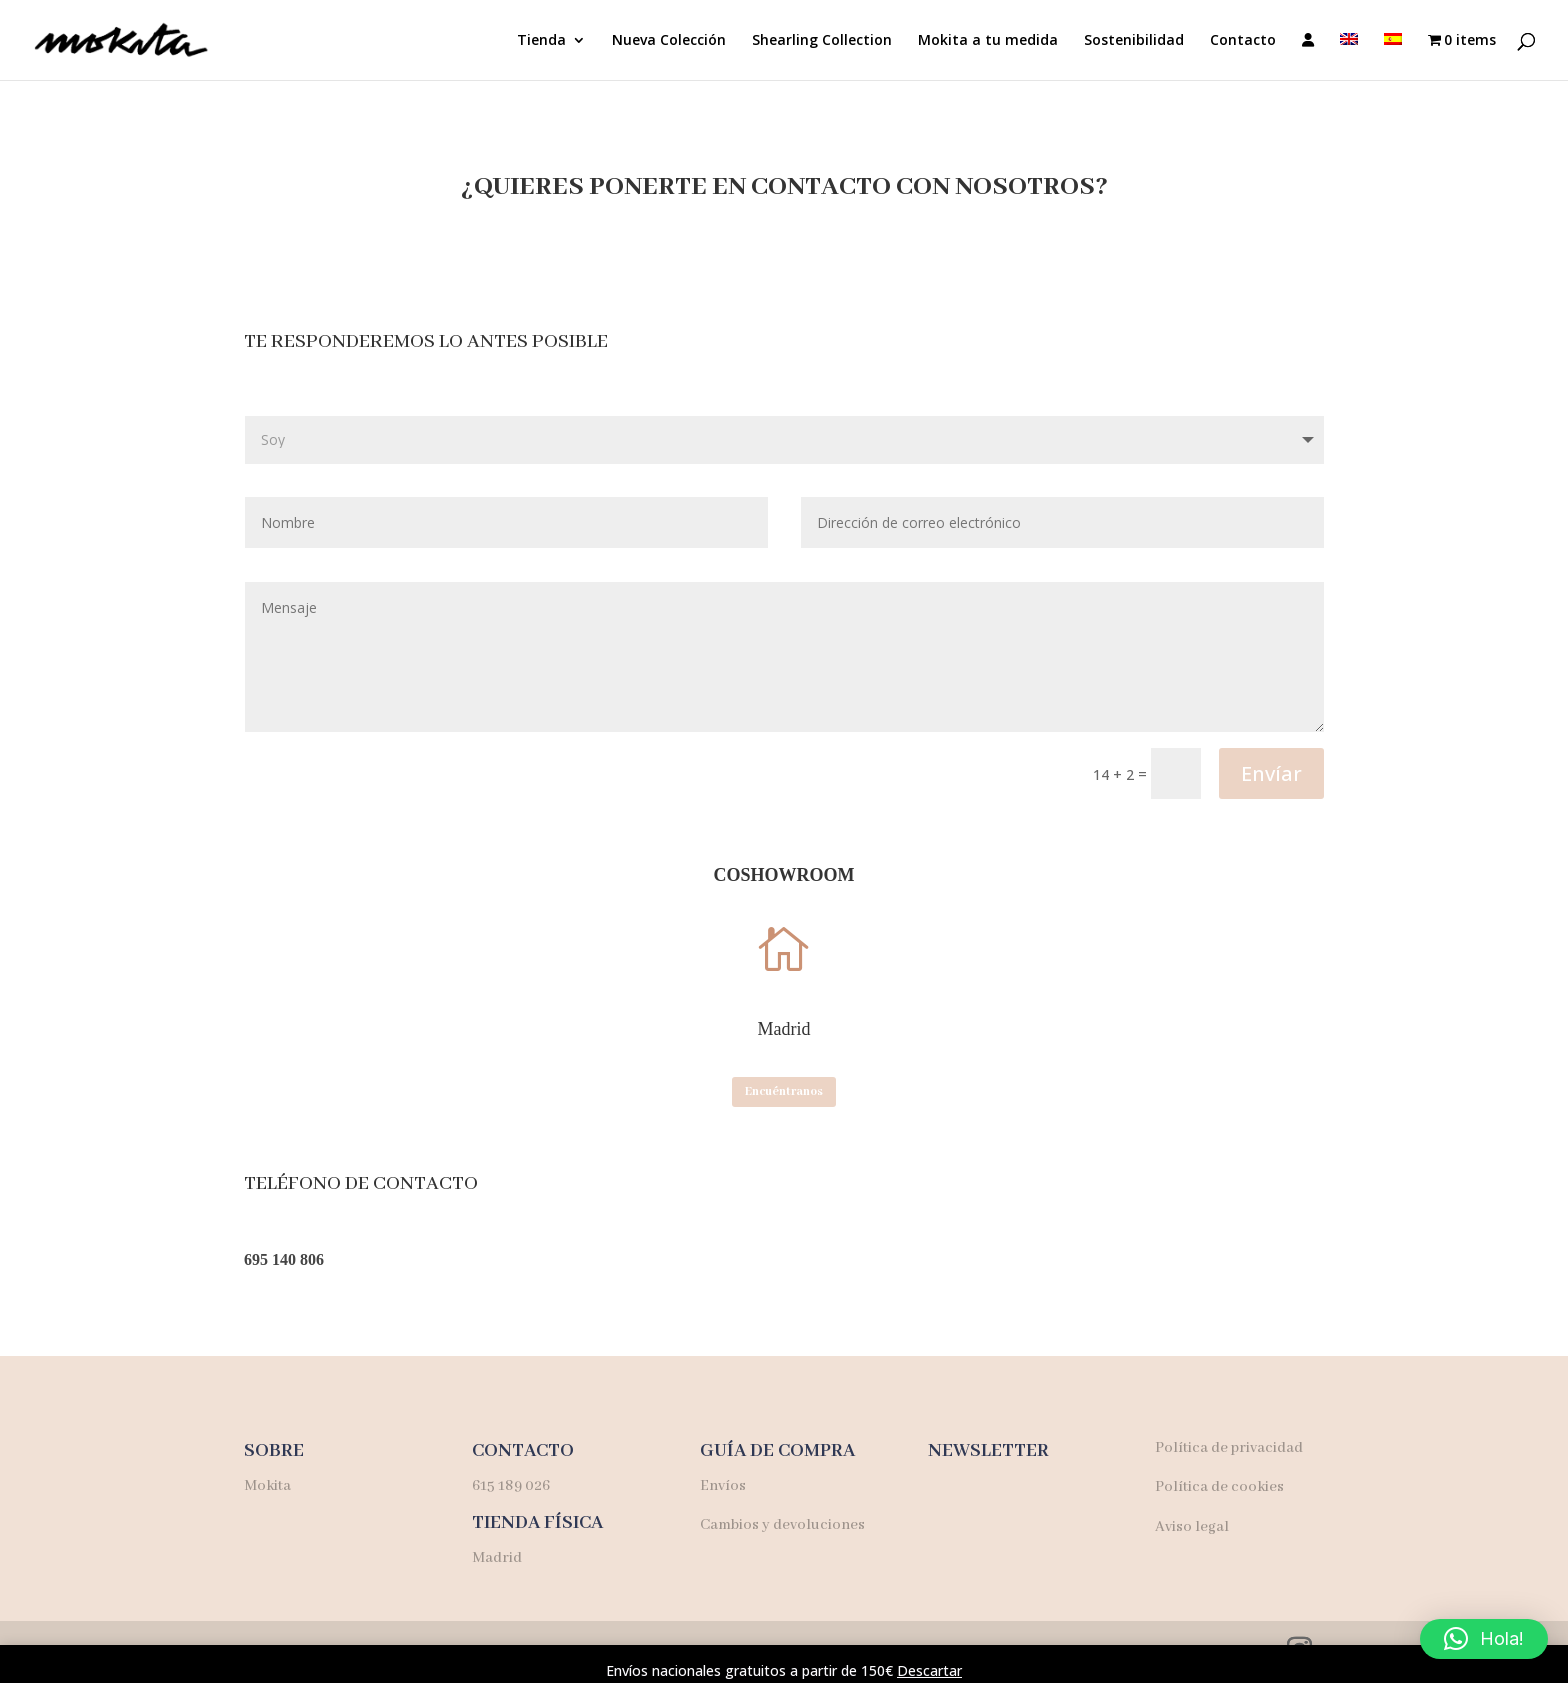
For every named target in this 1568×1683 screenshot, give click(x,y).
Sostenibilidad (1134, 41)
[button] (1484, 1639)
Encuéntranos (784, 1091)
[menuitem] (1349, 56)
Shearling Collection (822, 41)
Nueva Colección (669, 41)
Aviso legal (1192, 1527)
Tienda (541, 41)
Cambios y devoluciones (782, 1525)
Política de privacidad (1229, 1448)
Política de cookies (1219, 1487)
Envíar (1271, 773)
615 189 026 (511, 1486)
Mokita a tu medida (988, 41)
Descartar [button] (929, 1670)
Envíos (723, 1486)
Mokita (269, 1486)
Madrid (497, 1558)
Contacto (1243, 41)
